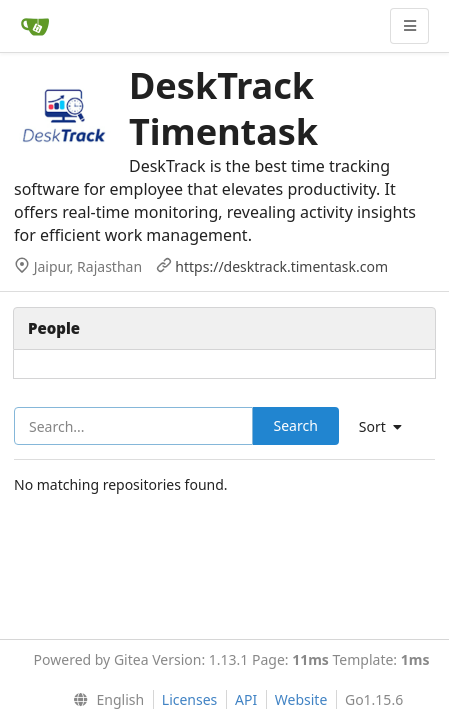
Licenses (190, 699)
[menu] (104, 700)
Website (301, 699)
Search (296, 425)
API (246, 699)
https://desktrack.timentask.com (281, 266)
